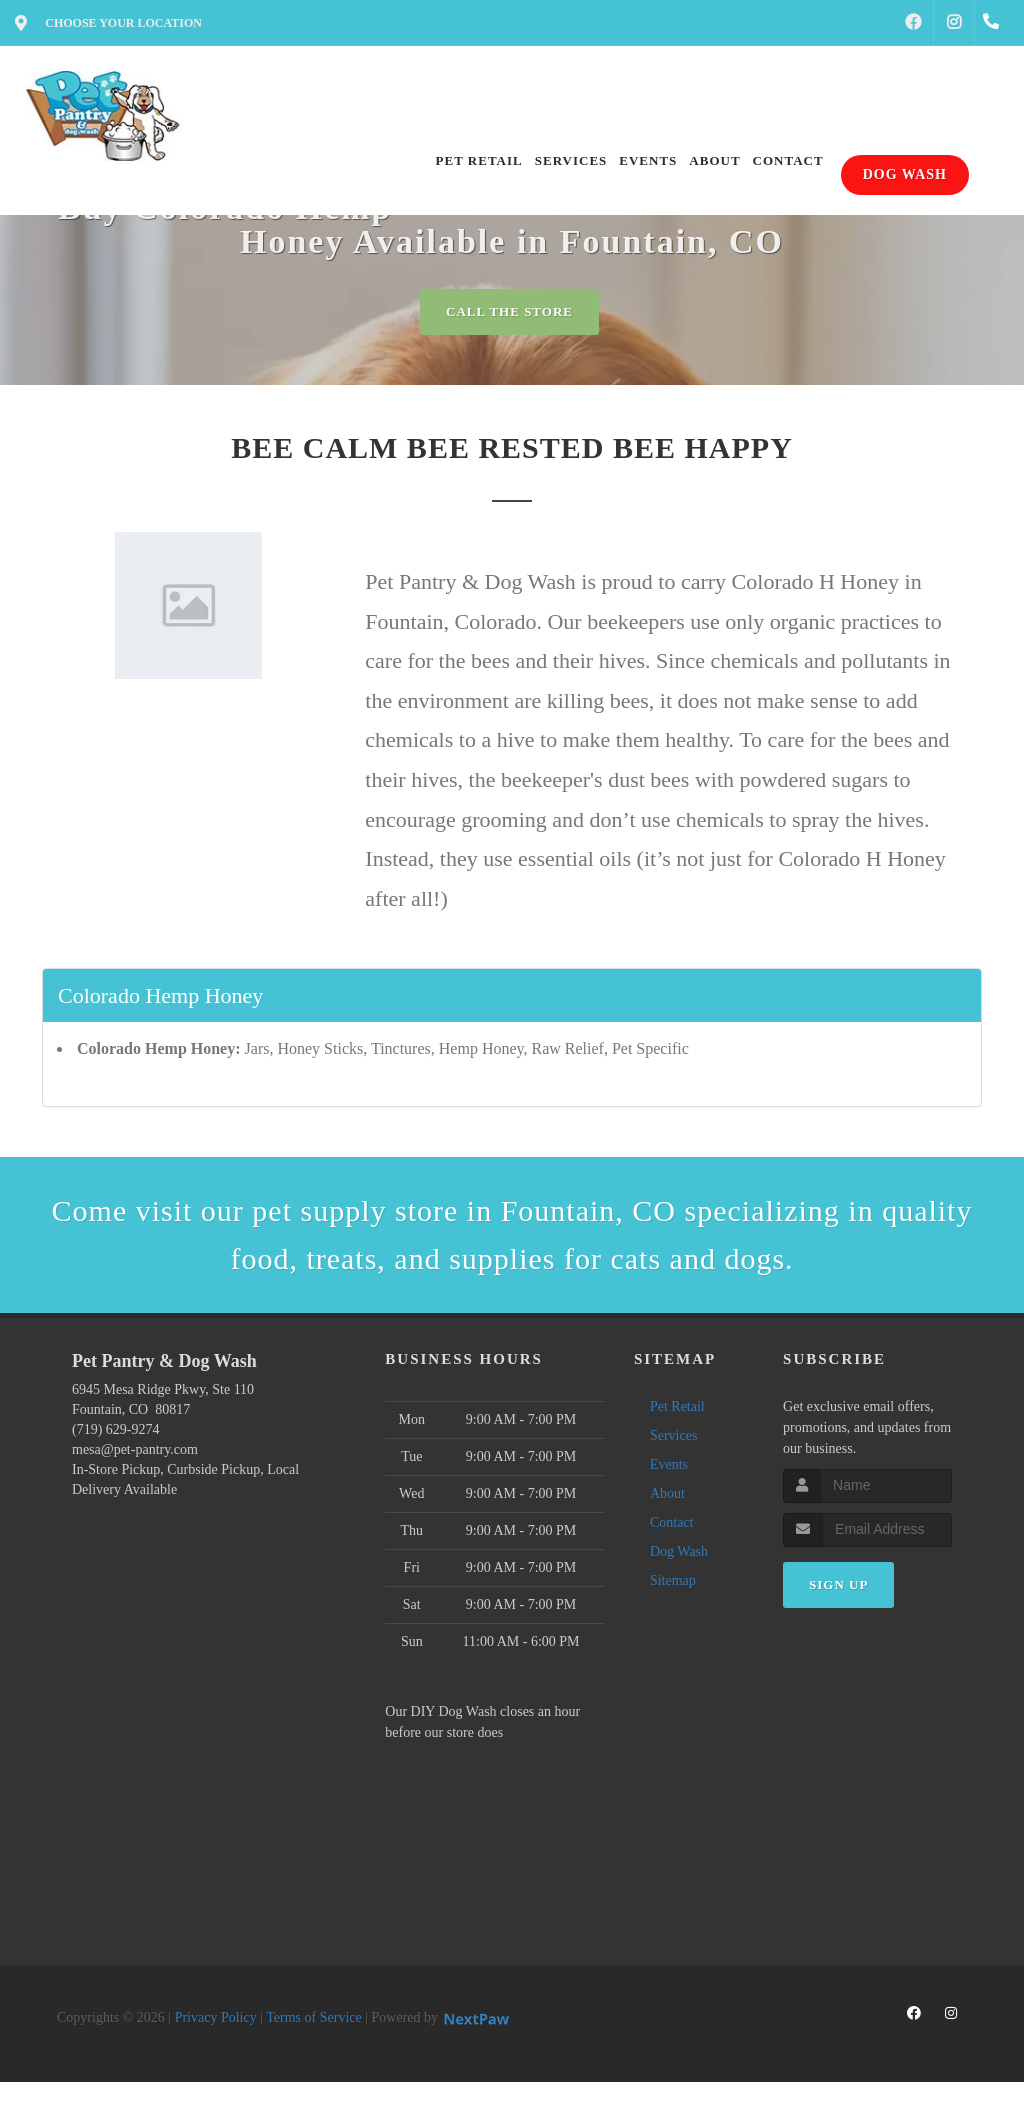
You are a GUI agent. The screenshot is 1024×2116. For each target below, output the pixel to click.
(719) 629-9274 (116, 1429)
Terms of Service (313, 2017)
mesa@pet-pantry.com (135, 1449)
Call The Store (509, 311)
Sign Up (838, 1584)
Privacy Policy (216, 2017)
